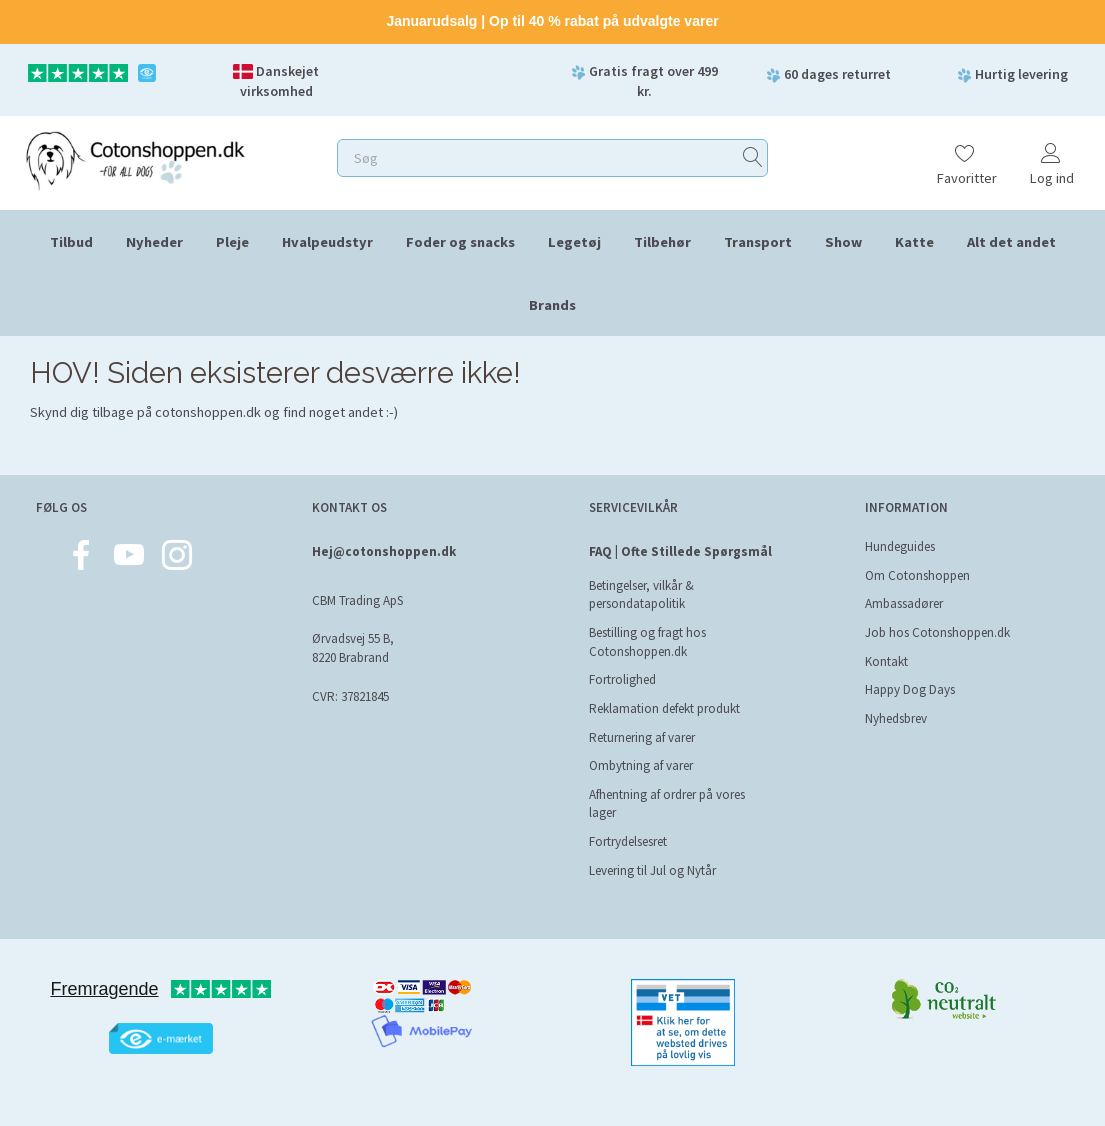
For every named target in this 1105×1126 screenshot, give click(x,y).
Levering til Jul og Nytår (652, 870)
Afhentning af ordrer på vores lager (667, 804)
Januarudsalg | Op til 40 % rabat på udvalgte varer (552, 21)
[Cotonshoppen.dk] (135, 158)
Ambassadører (904, 603)
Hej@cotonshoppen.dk (384, 551)
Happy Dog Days (910, 689)
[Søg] (753, 157)
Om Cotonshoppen (917, 575)
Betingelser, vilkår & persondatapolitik (641, 595)
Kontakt (886, 661)
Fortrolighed (622, 679)
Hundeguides (900, 546)
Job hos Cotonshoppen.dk (937, 632)
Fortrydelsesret (628, 841)
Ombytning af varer (641, 765)
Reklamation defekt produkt (664, 708)
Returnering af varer (642, 737)
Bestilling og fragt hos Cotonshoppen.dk (647, 642)
